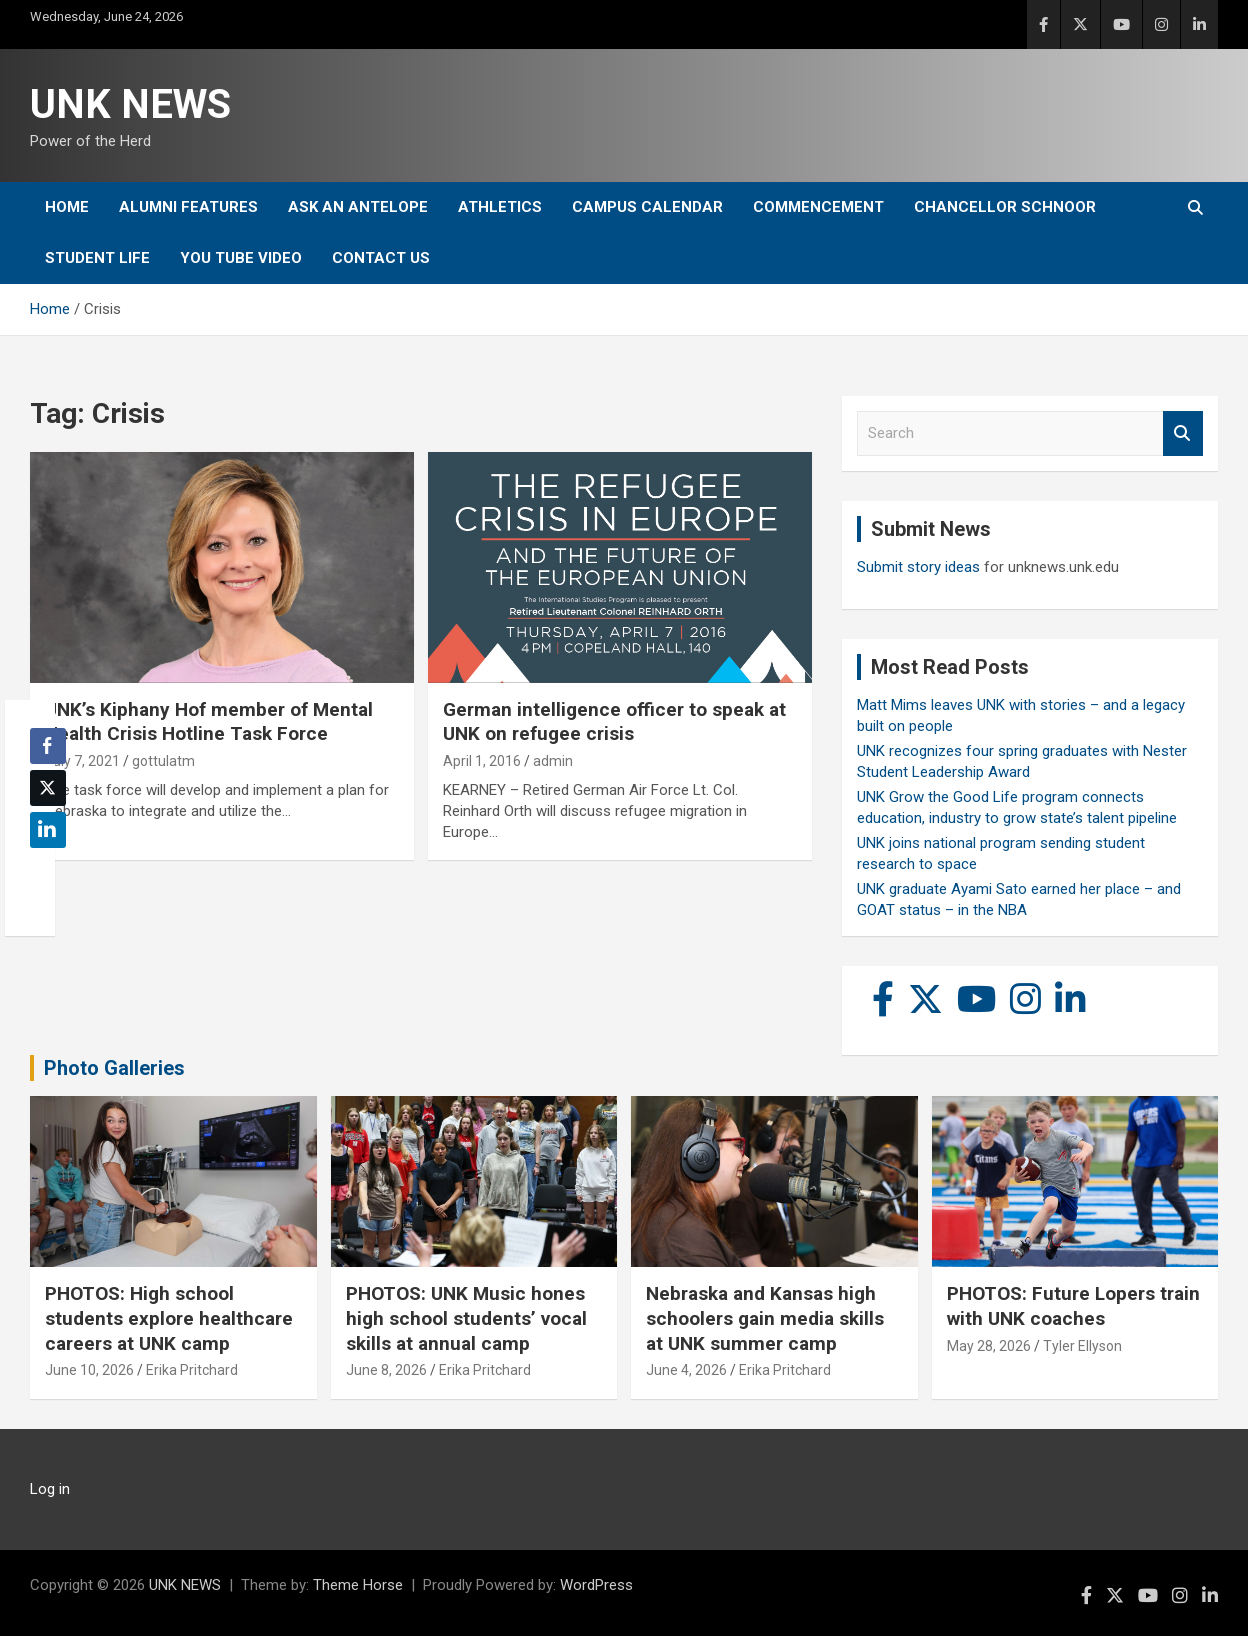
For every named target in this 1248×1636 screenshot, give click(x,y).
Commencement (818, 207)
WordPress (596, 1585)
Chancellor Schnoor (1005, 207)
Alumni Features (188, 207)
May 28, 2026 (989, 1346)
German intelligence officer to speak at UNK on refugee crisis (614, 722)
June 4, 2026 (686, 1370)
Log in (50, 1489)
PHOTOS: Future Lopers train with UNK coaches (1073, 1306)
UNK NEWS (130, 104)
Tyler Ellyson (1082, 1346)
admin (553, 761)
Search (1183, 433)
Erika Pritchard (192, 1370)
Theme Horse (358, 1585)
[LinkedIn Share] (48, 830)
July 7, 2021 (82, 761)
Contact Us (381, 258)
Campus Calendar (647, 207)
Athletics (500, 207)
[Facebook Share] (48, 746)
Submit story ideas (918, 567)
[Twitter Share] (48, 788)
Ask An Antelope (358, 207)
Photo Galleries (114, 1068)
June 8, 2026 (386, 1370)
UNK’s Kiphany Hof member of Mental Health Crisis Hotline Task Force (209, 722)
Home (67, 207)
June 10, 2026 (89, 1370)
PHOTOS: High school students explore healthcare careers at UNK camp (169, 1318)
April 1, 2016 (482, 761)
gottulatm (163, 761)
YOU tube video (241, 258)
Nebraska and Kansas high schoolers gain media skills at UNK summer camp (765, 1318)
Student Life (97, 258)
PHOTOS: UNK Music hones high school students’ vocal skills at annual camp (466, 1318)
